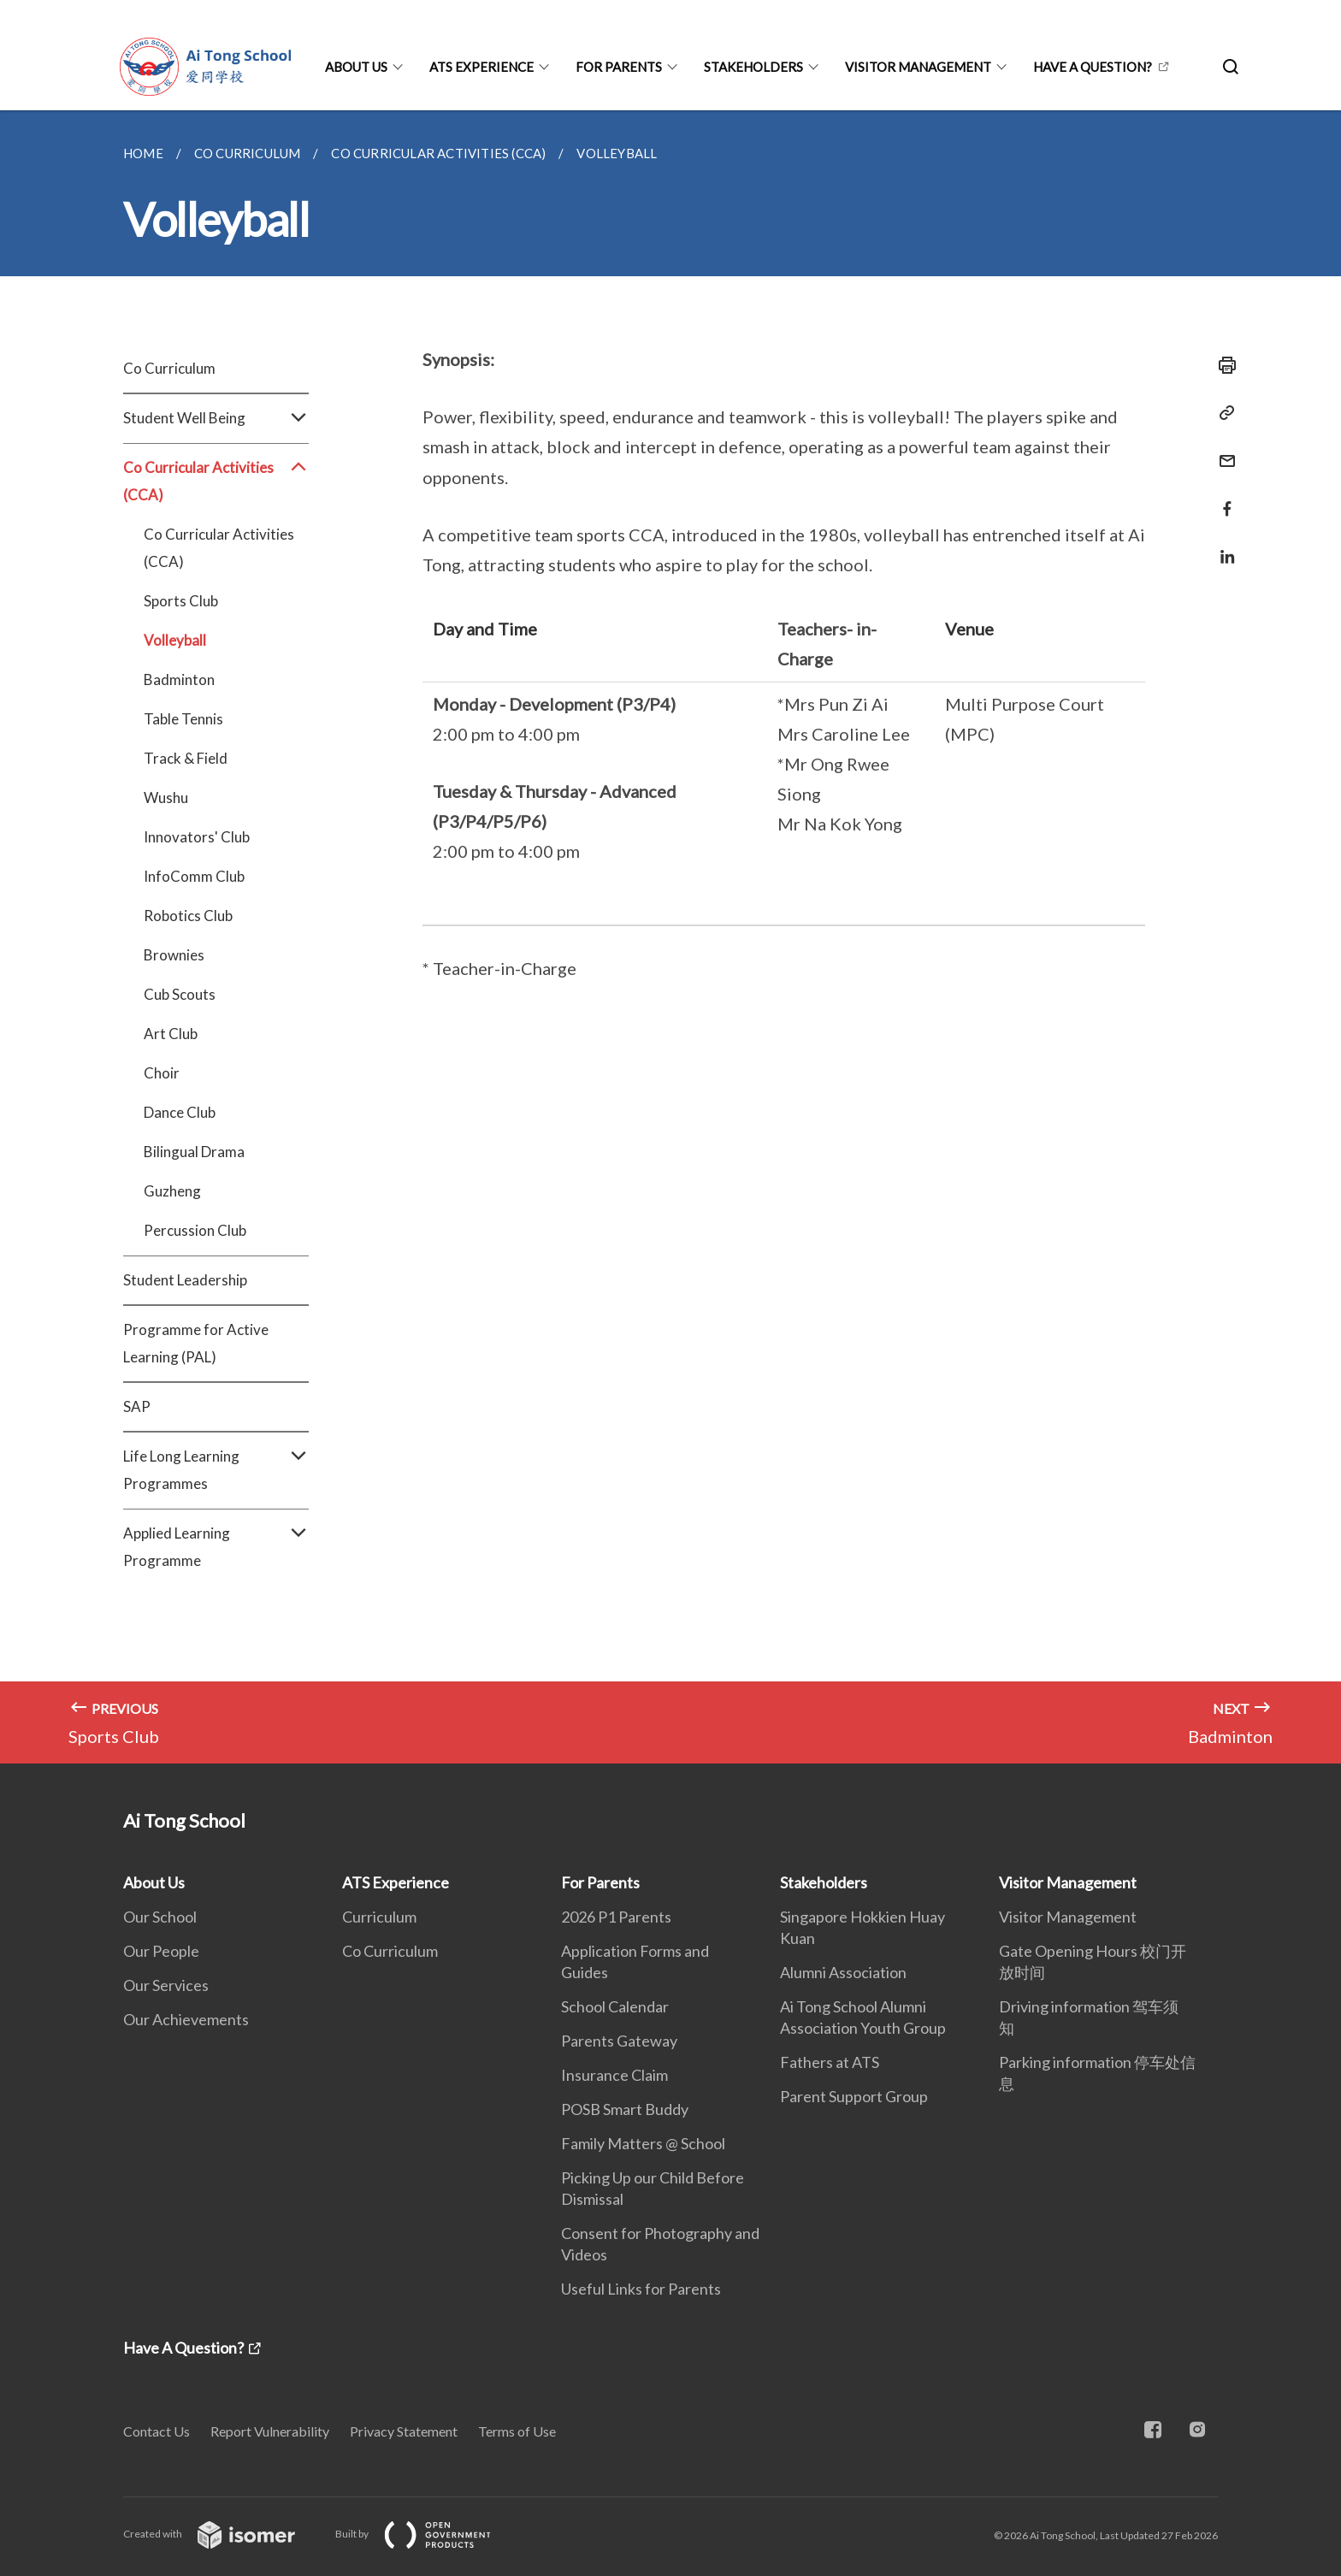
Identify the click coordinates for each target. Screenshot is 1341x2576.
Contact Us (156, 2431)
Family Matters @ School (643, 2143)
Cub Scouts (180, 994)
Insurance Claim (614, 2074)
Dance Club (180, 1112)
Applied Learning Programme (216, 1547)
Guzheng (172, 1191)
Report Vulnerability (269, 2431)
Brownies (174, 955)
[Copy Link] (1222, 413)
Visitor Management (918, 66)
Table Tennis (183, 719)
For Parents (619, 66)
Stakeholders (753, 66)
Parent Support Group (854, 2096)
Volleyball (175, 640)
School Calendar (615, 2006)
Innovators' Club (197, 837)
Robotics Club (188, 916)
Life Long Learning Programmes (216, 1470)
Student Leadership (185, 1280)
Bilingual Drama (194, 1152)
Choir (162, 1073)
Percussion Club (195, 1230)
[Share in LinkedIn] (1222, 546)
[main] (670, 937)
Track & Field (185, 758)
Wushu (166, 797)
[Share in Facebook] (1222, 498)
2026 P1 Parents (616, 1916)
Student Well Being (216, 418)
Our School (160, 1916)
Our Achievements (186, 2019)
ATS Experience (481, 66)
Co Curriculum (169, 368)
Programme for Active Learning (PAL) (196, 1343)
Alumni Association (843, 1972)
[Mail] (1222, 450)
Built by (426, 2533)
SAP (137, 1406)
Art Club (171, 1034)
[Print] (1222, 365)
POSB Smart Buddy (624, 2109)
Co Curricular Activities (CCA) (216, 481)
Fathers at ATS (829, 2062)
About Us (356, 66)
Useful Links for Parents (641, 2288)
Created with (222, 2533)
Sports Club (181, 601)
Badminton (179, 679)
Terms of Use (517, 2431)
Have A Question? (1092, 66)
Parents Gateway (619, 2040)
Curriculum (379, 1916)
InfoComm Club (194, 876)
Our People (161, 1950)
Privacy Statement (404, 2431)
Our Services (166, 1985)
